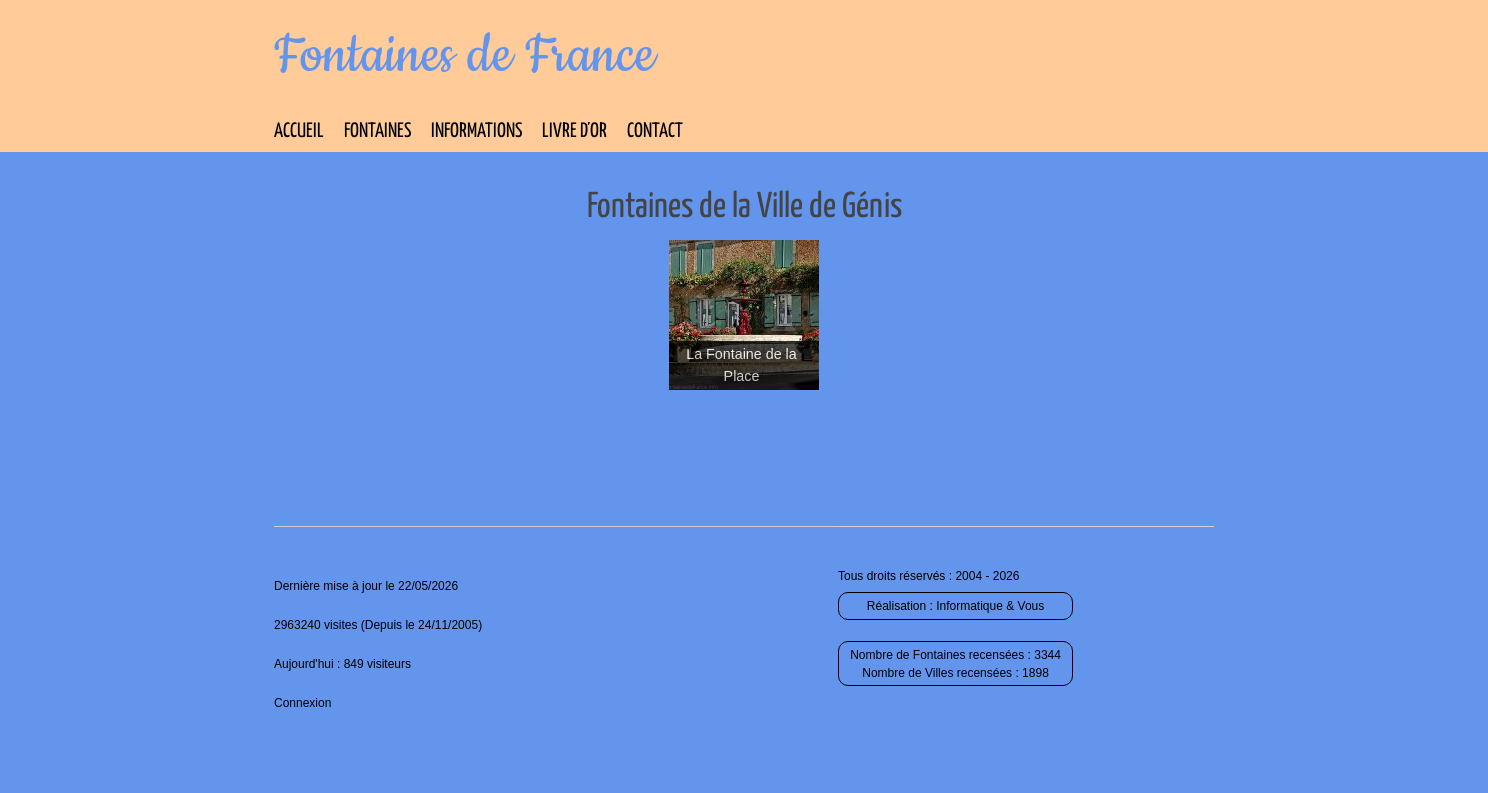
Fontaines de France (464, 56)
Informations (476, 131)
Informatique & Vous (990, 606)
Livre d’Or (574, 131)
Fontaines (377, 131)
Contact (655, 131)
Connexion (302, 703)
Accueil (299, 131)
